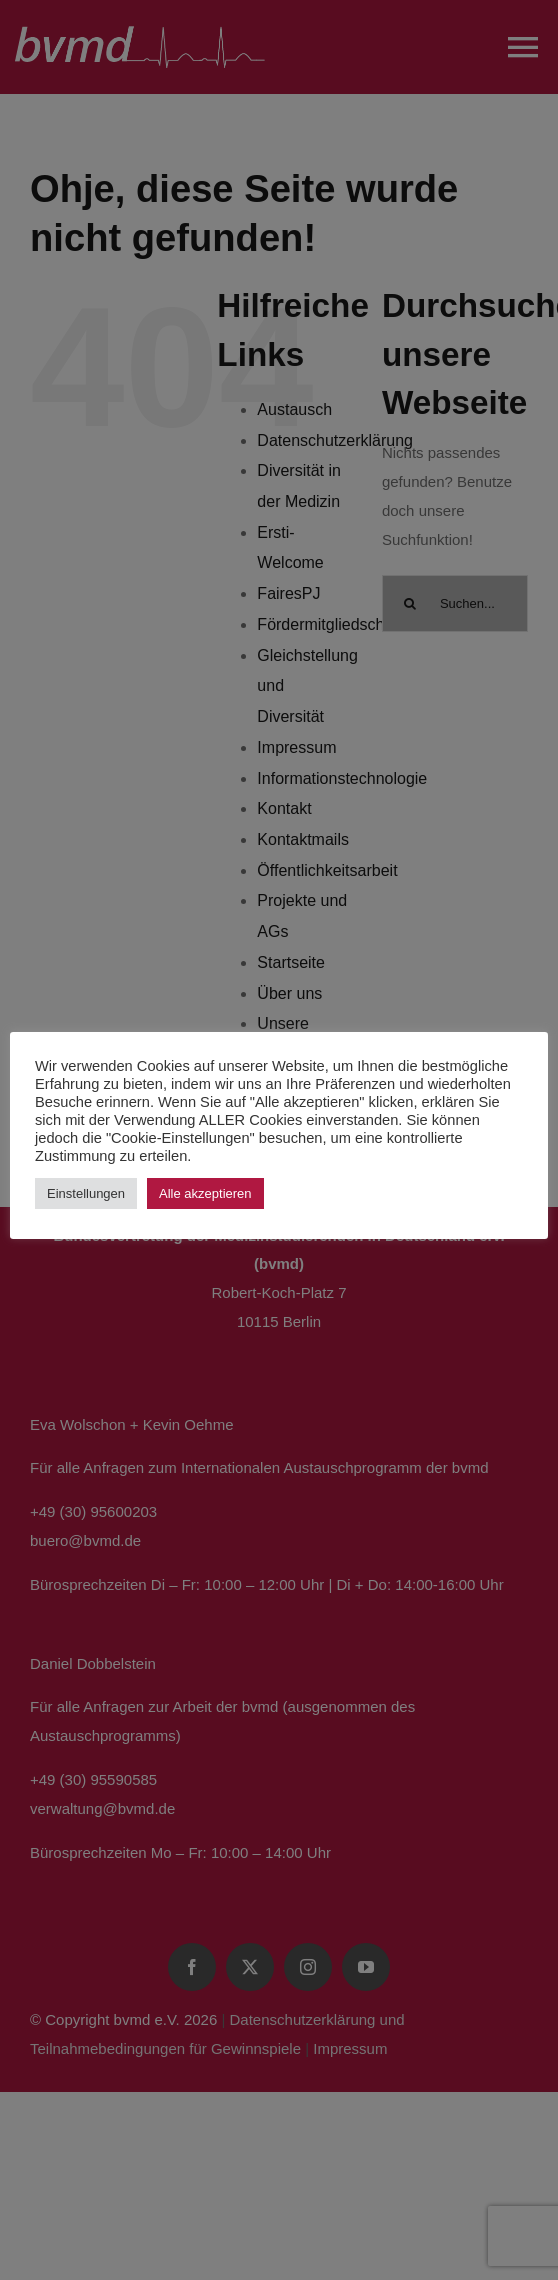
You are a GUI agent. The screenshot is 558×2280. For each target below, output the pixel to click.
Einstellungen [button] (86, 1193)
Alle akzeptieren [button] (205, 1193)
